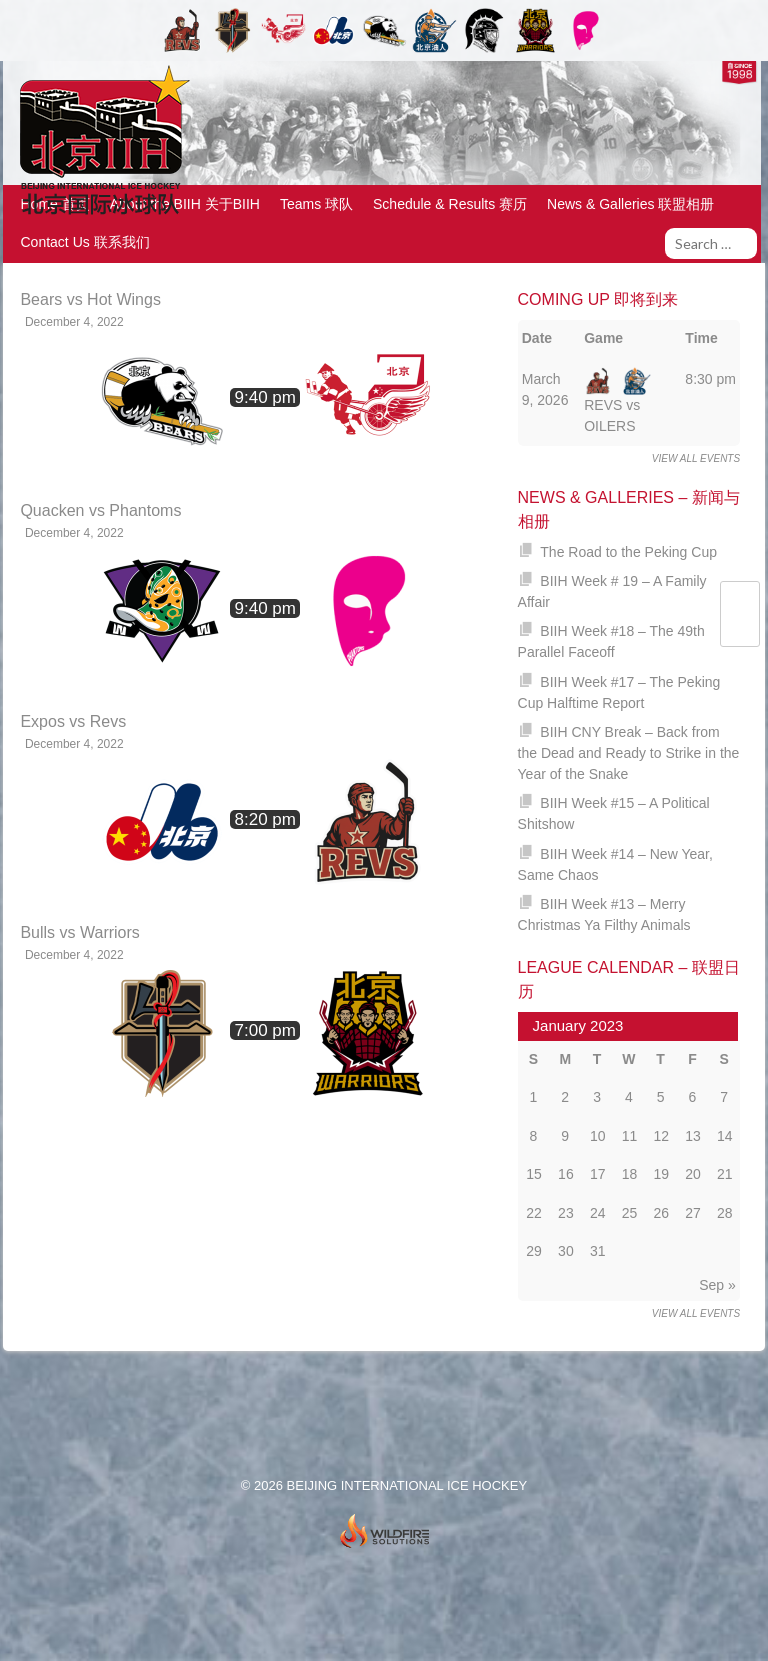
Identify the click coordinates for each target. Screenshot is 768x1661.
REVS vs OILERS (617, 402)
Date (537, 338)
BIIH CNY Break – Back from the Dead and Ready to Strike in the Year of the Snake (629, 753)
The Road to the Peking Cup (628, 552)
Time (701, 338)
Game (603, 338)
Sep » (717, 1285)
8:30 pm (710, 379)
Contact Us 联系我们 (85, 242)
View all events (696, 458)
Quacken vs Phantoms (100, 510)
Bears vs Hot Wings (90, 299)
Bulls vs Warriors (79, 932)
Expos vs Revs (73, 721)
